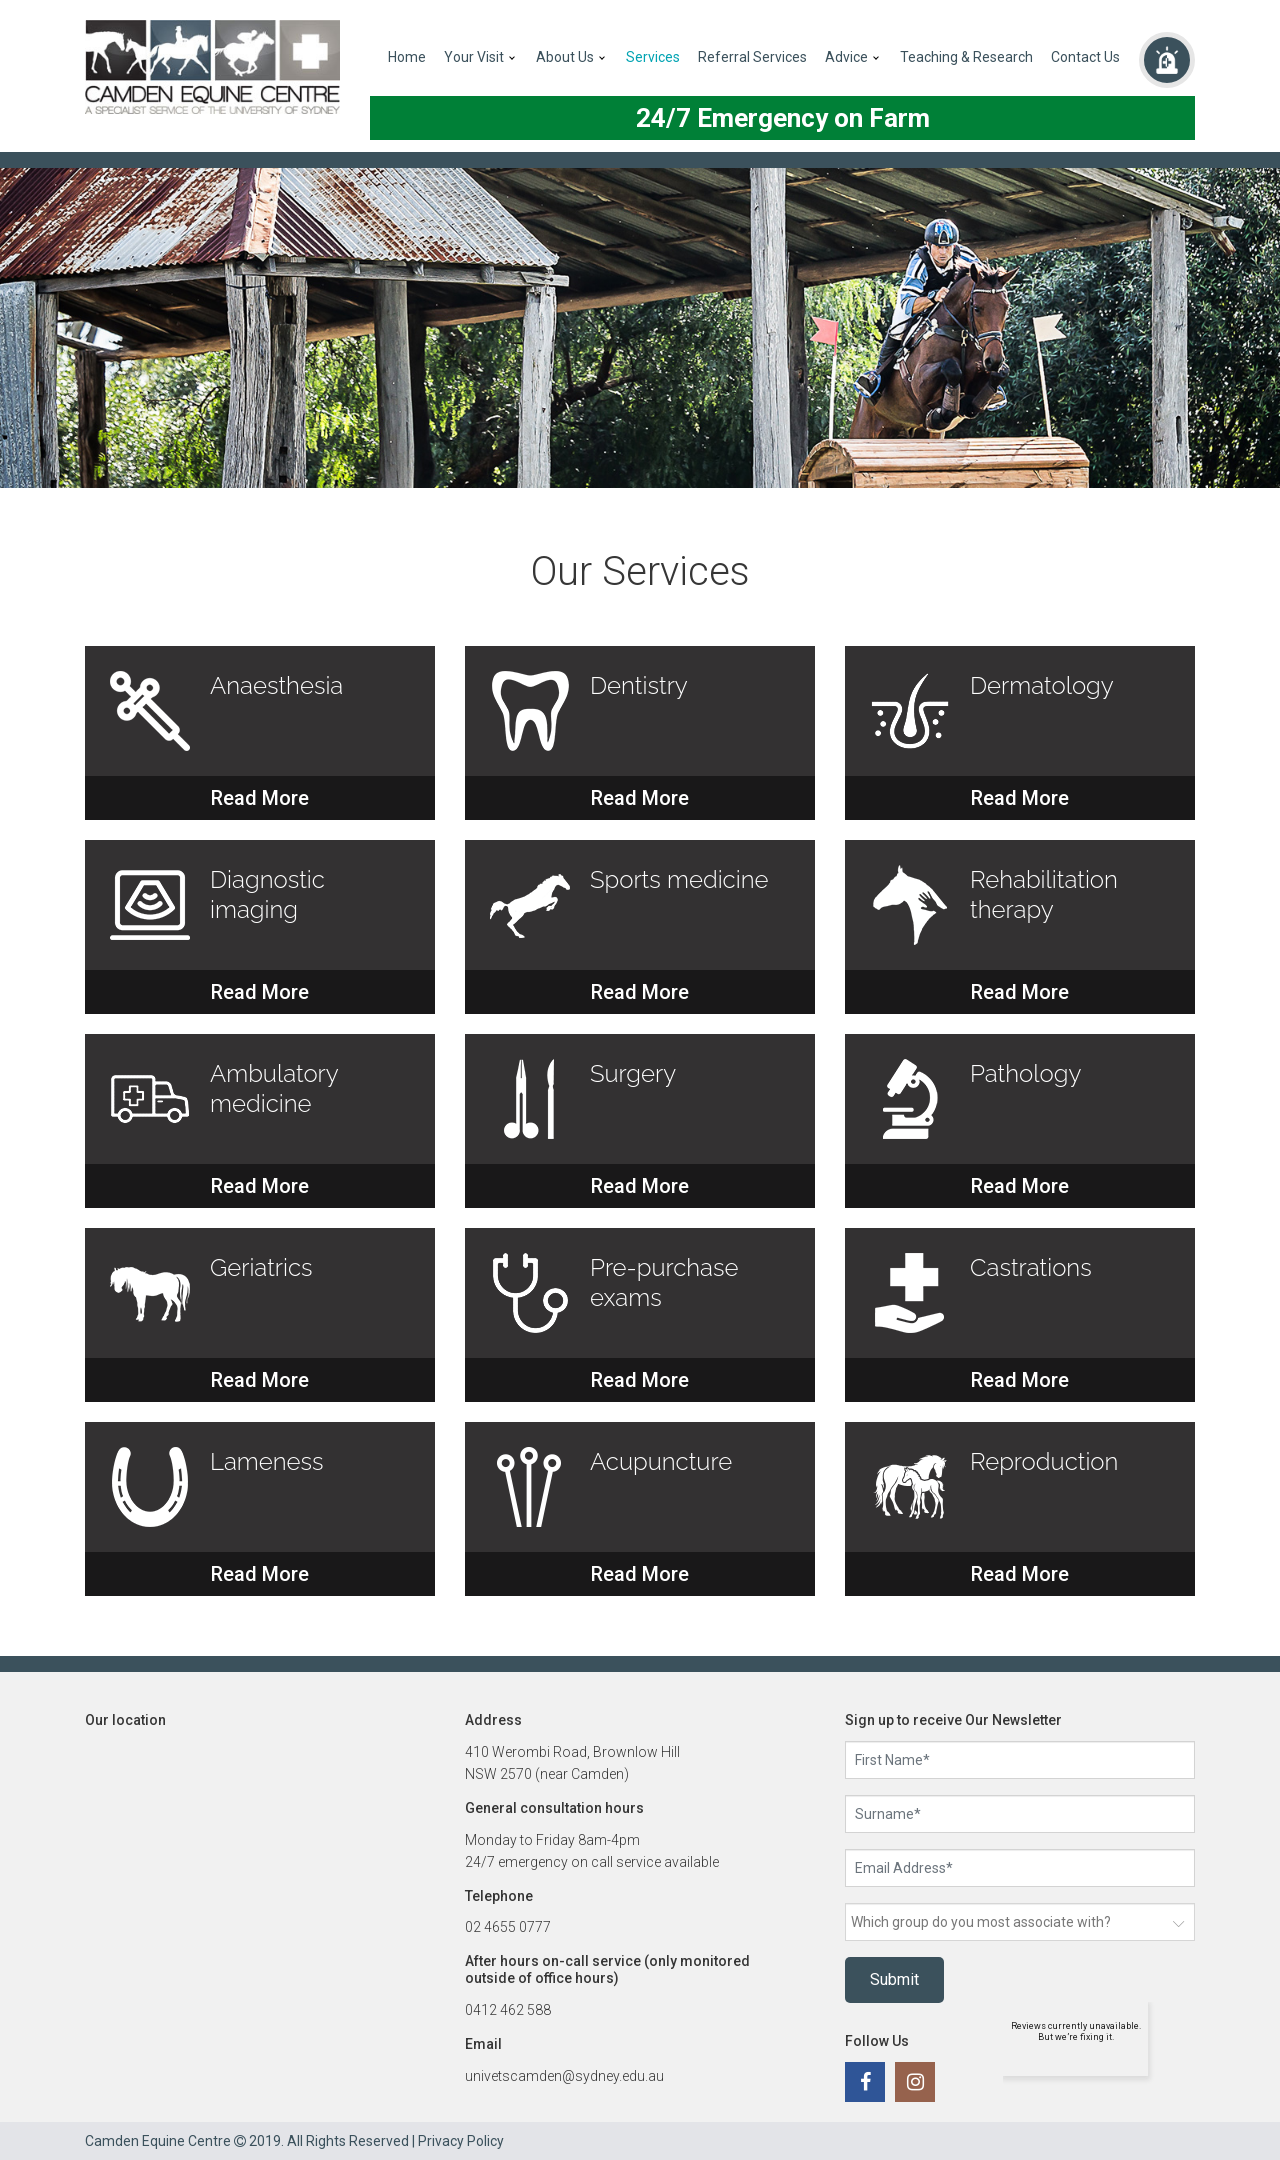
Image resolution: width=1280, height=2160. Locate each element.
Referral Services (752, 57)
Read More (260, 798)
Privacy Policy (461, 2141)
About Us (565, 57)
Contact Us (1085, 57)
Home (407, 57)
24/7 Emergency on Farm (783, 118)
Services (653, 57)
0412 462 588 (508, 2010)
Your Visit (474, 57)
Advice (846, 57)
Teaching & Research (966, 57)
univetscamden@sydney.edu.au (564, 2076)
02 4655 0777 (508, 1927)
